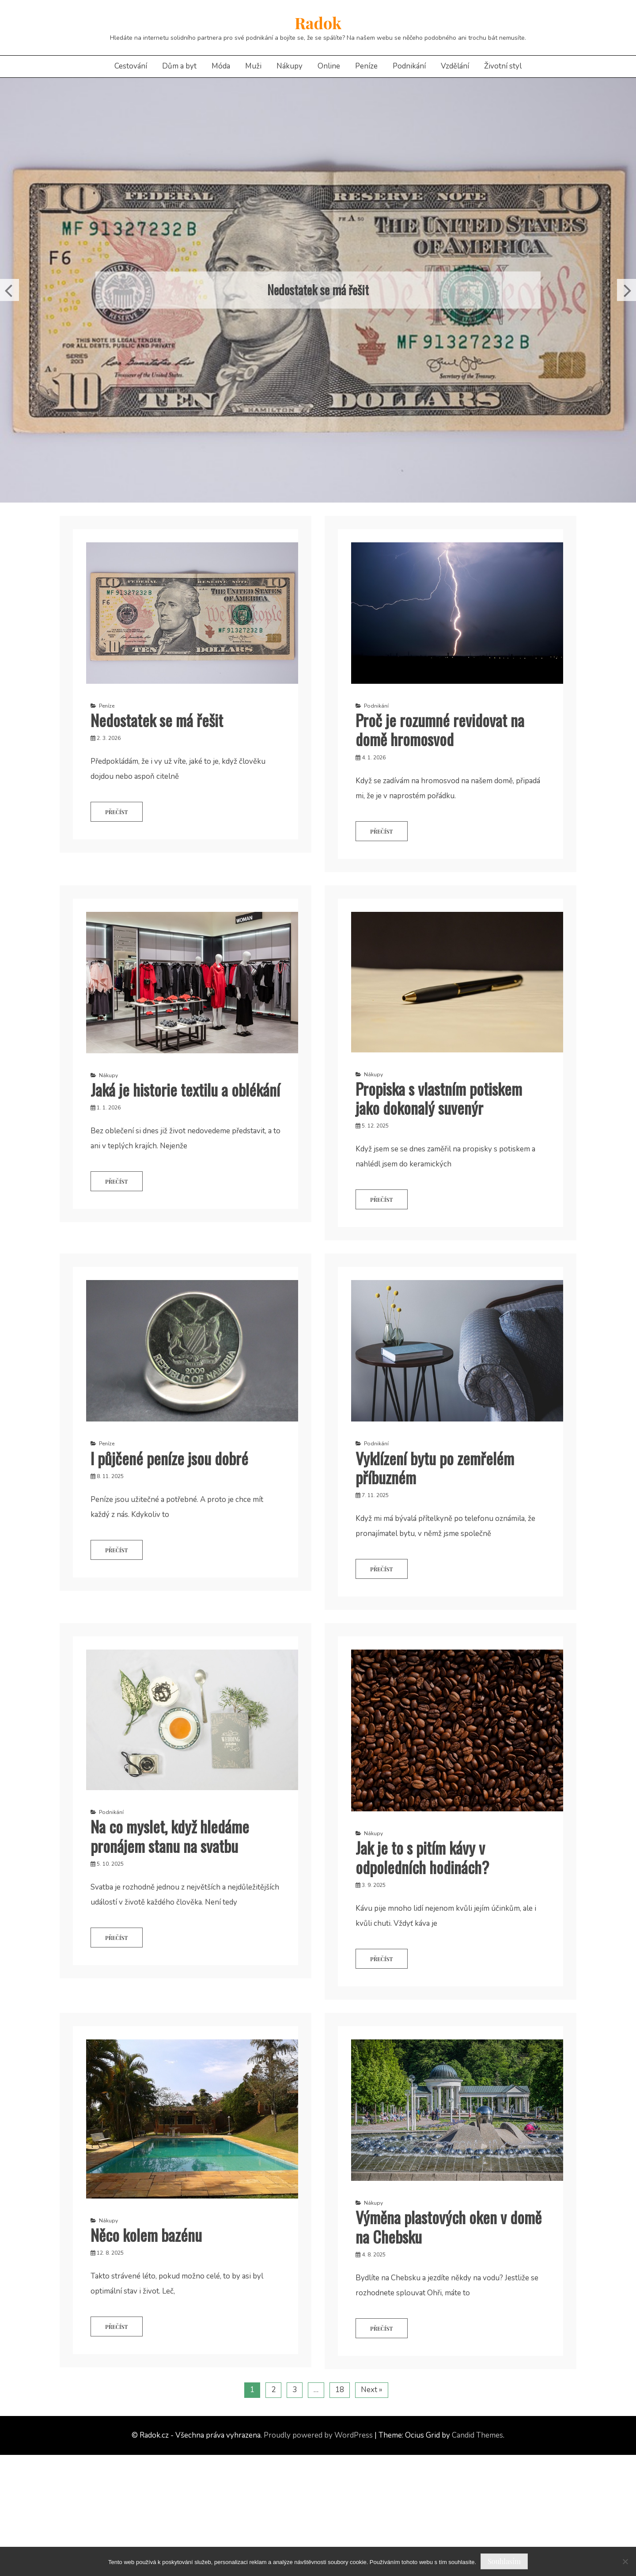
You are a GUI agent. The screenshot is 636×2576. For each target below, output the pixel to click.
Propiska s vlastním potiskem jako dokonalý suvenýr (439, 1098)
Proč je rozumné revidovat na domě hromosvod (440, 729)
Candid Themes (477, 2435)
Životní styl (503, 66)
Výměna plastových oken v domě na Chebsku (448, 2226)
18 (339, 2390)
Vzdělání (455, 66)
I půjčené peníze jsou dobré (169, 1458)
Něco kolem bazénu (146, 2234)
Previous (9, 290)
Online (329, 66)
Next (626, 290)
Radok (318, 22)
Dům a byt (179, 66)
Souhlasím (504, 2561)
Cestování (130, 66)
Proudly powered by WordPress (318, 2435)
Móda (221, 66)
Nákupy (289, 66)
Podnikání (409, 66)
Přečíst (116, 811)
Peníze (366, 66)
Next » (371, 2390)
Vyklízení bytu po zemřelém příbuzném (435, 1467)
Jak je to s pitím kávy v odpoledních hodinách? (422, 1857)
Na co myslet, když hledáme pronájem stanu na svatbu (170, 1835)
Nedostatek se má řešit (318, 290)
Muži (253, 66)
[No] (625, 2561)
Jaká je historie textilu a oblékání (185, 1089)
